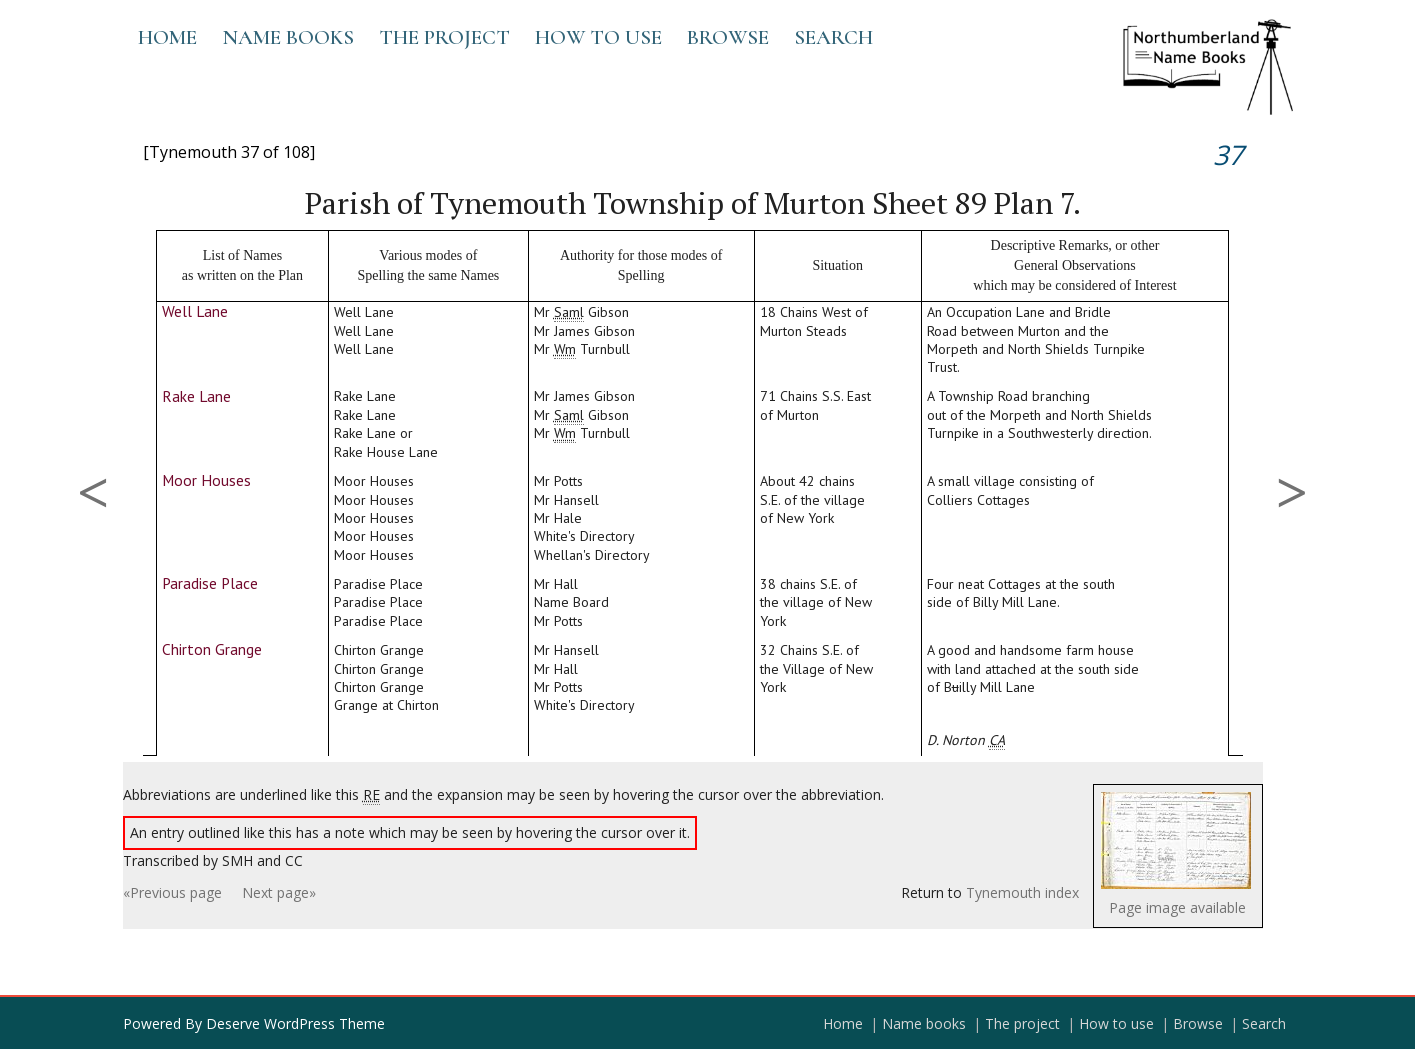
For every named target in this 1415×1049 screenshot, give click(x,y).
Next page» (279, 892)
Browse (728, 37)
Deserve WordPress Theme (295, 1023)
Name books (288, 37)
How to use (598, 37)
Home (167, 37)
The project (444, 37)
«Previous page (172, 892)
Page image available (1177, 907)
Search (833, 37)
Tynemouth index (1022, 892)
